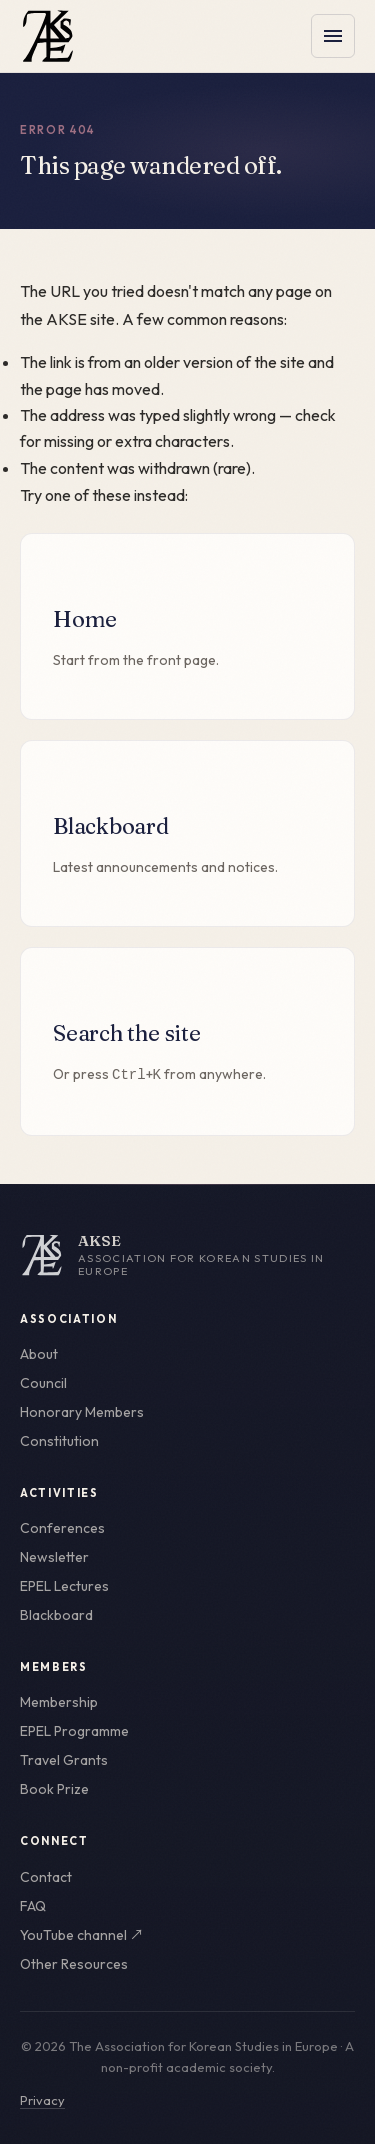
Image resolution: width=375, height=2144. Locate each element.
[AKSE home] (187, 1255)
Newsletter (54, 1557)
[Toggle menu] (333, 36)
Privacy (42, 2100)
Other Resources (74, 1964)
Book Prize (54, 1789)
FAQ (33, 1906)
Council (43, 1383)
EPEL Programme (74, 1731)
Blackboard (56, 1615)
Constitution (59, 1441)
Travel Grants (64, 1760)
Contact (46, 1877)
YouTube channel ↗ (82, 1935)
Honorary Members (82, 1412)
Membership (59, 1702)
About (39, 1354)
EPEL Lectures (64, 1586)
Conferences (62, 1528)
